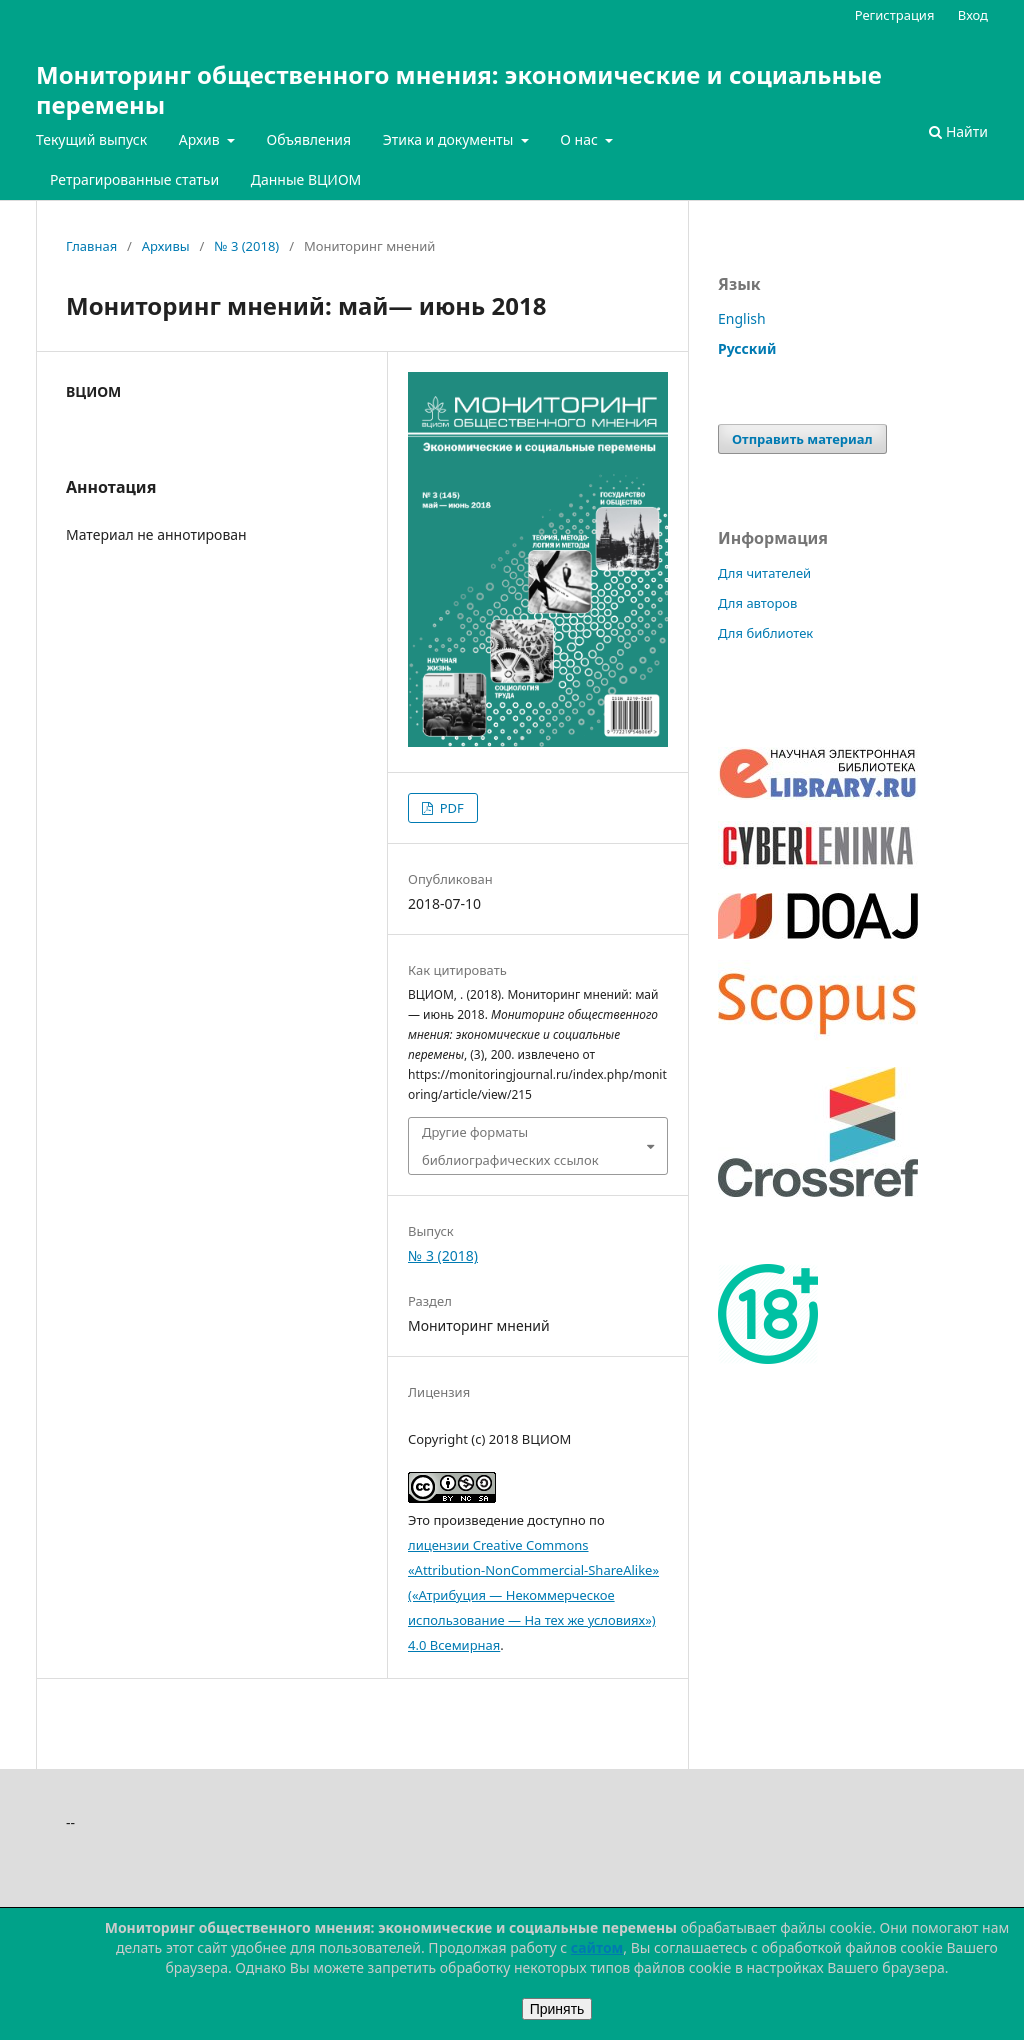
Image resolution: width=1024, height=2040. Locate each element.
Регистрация (895, 15)
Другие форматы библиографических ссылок (510, 1146)
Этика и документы (450, 139)
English (742, 318)
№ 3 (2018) (246, 246)
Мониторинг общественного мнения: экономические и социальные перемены (459, 89)
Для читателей (764, 573)
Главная (91, 246)
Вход (973, 15)
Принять (557, 2009)
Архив (201, 139)
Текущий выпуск (91, 139)
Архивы (166, 246)
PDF (449, 808)
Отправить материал (802, 439)
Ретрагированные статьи (134, 179)
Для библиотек (765, 633)
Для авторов (757, 603)
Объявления (308, 139)
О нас (580, 139)
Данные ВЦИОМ (306, 179)
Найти (958, 131)
